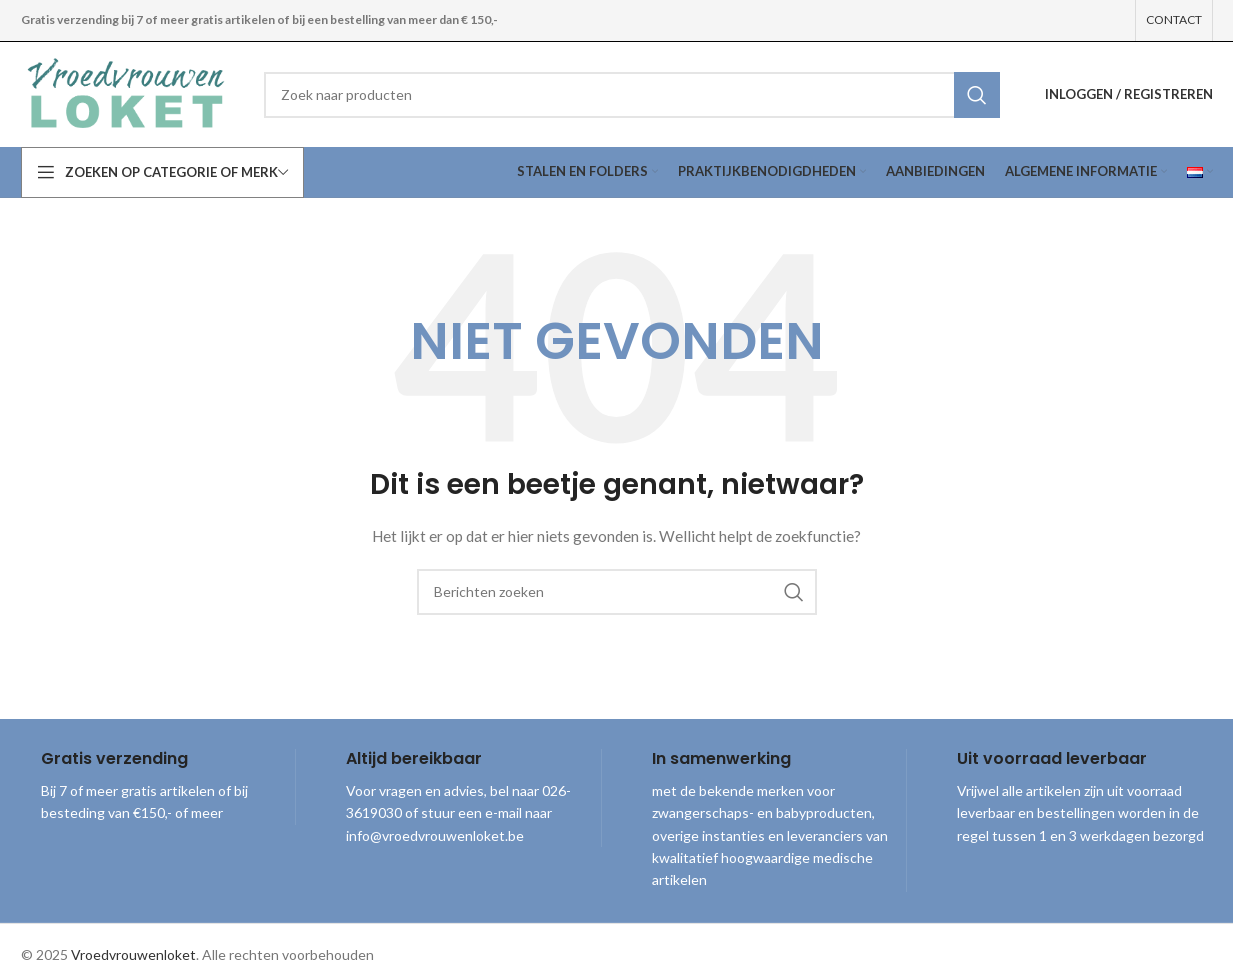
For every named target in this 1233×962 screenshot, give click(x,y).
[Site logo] (128, 92)
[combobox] (631, 95)
